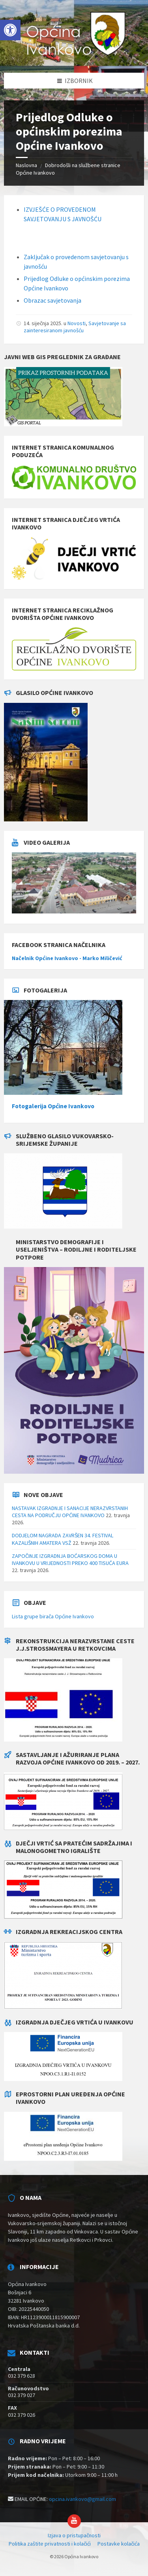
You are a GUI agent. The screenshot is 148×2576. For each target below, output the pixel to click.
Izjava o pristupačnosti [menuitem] (74, 2535)
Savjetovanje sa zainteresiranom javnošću (75, 327)
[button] (10, 30)
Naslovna (26, 165)
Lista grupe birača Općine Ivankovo (53, 1616)
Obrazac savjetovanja (53, 300)
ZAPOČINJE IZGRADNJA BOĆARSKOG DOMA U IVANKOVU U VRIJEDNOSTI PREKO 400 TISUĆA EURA (70, 1559)
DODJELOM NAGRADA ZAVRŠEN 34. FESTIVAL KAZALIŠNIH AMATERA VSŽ (62, 1539)
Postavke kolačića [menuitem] (118, 2543)
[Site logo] (74, 57)
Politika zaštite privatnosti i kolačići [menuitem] (50, 2543)
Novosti (76, 323)
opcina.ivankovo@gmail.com (82, 2499)
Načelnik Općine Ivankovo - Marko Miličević (67, 958)
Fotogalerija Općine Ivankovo (53, 1106)
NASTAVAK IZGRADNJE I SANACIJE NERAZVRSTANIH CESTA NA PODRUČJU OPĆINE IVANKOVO (70, 1512)
